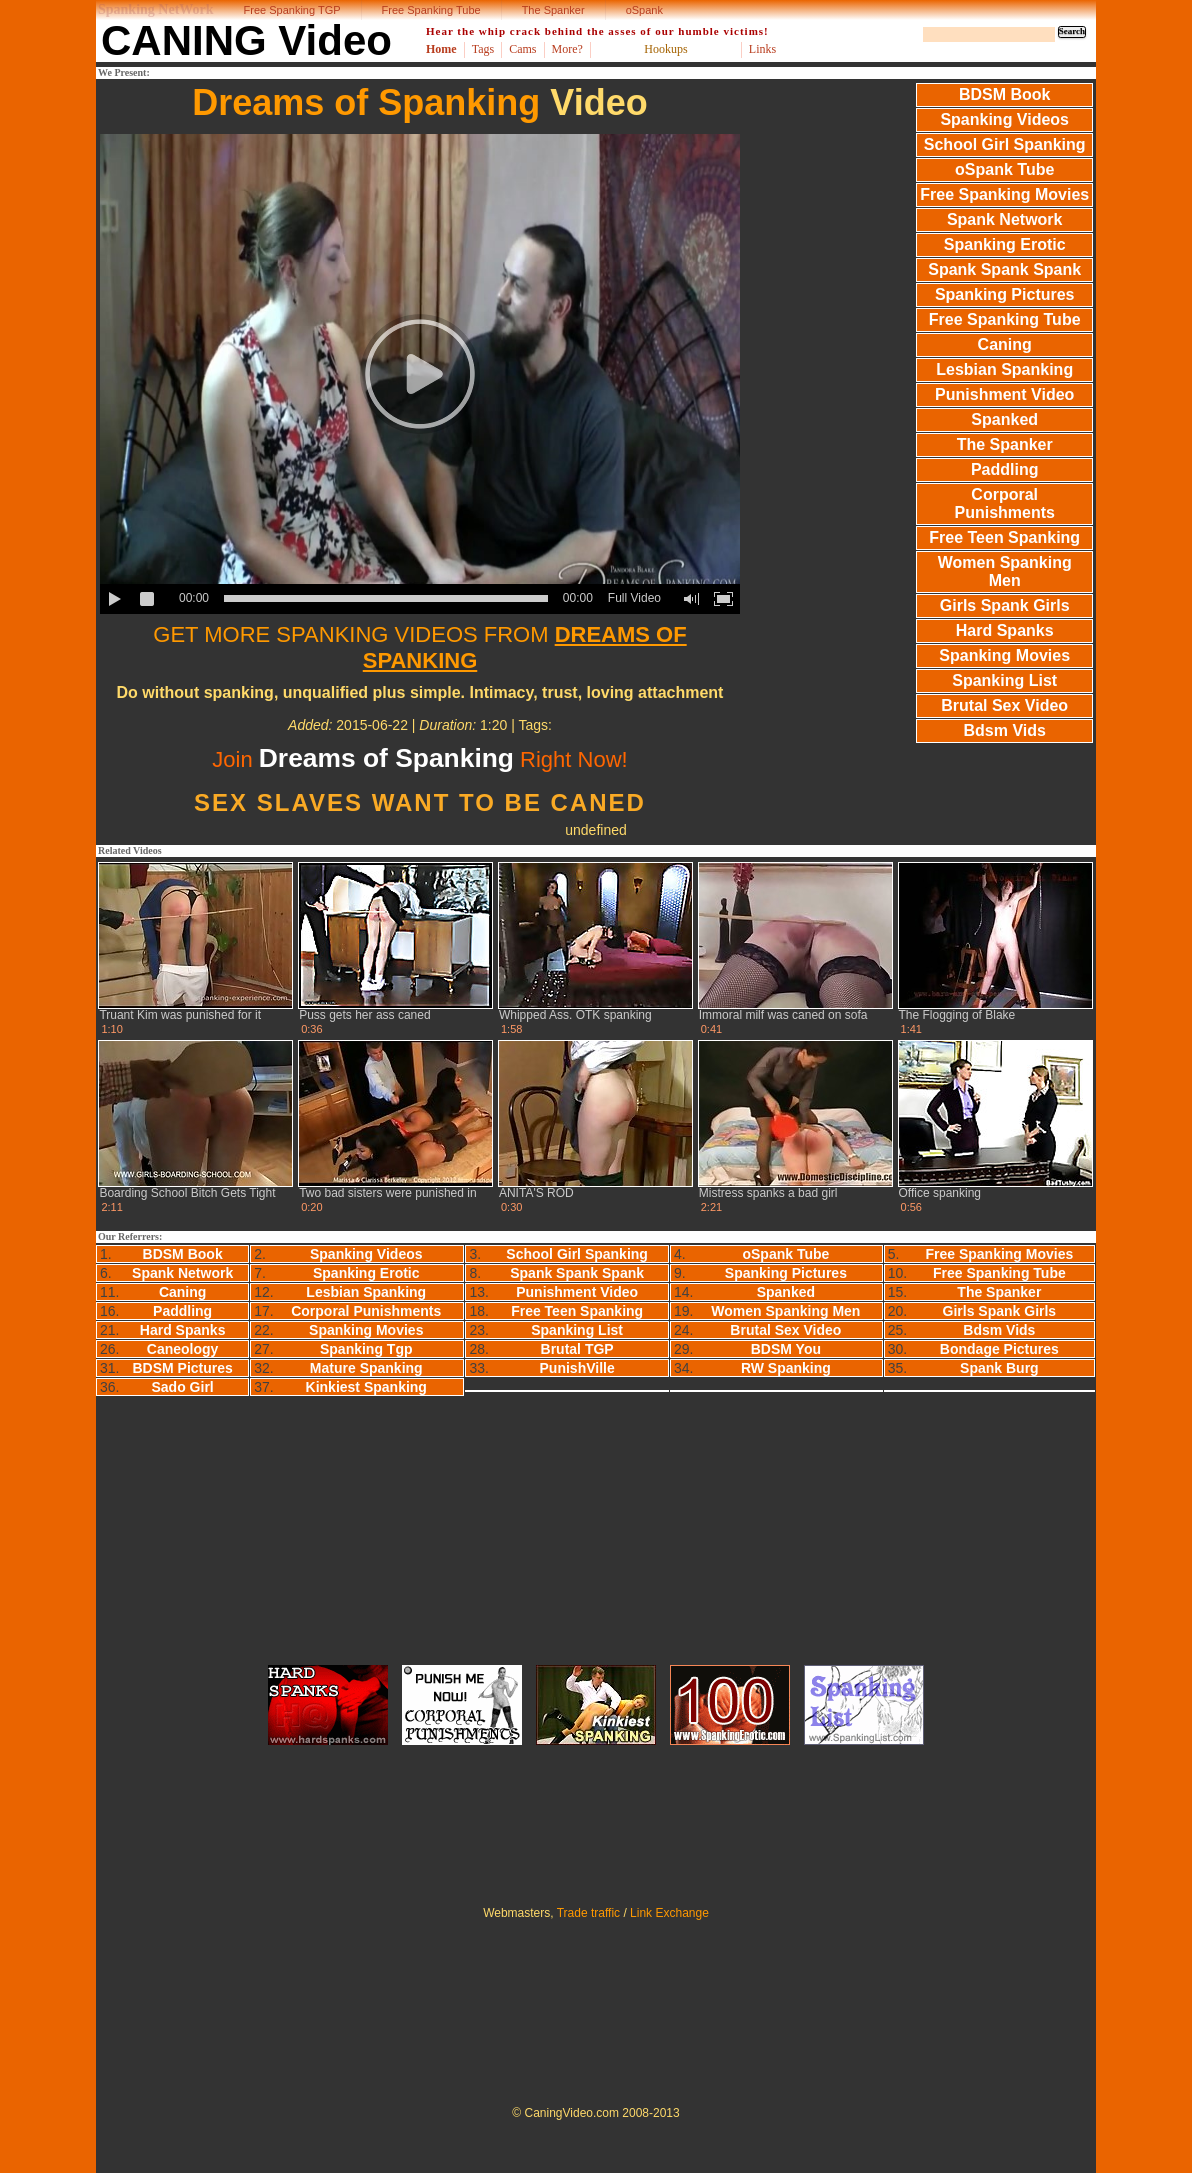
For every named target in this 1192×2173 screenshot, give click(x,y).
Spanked (1004, 419)
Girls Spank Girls (1005, 605)
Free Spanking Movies (1004, 194)
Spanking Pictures (1005, 294)
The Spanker (553, 10)
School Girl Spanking (1005, 144)
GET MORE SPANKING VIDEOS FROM (419, 647)
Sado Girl (183, 1387)
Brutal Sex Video (1004, 705)
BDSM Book (1005, 94)
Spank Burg (999, 1368)
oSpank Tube (1004, 169)
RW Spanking (786, 1368)
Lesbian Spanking (1004, 369)
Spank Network (1005, 219)
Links (762, 49)
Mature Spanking (366, 1368)
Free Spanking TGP (292, 10)
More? (567, 49)
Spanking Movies (1004, 655)
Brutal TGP (577, 1349)
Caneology (183, 1349)
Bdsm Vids (1005, 730)
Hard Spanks (1005, 630)
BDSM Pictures (182, 1368)
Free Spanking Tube (431, 10)
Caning (1005, 344)
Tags (483, 49)
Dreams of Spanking (366, 102)
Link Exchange (669, 1913)
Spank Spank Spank (1004, 269)
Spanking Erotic (1005, 244)
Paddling (1005, 469)
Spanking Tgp (366, 1349)
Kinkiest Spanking (366, 1387)
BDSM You (786, 1349)
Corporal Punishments (1004, 503)
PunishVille (577, 1368)
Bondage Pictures (999, 1349)
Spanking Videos (1004, 119)
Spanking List (1004, 680)
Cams (522, 49)
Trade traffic (588, 1913)
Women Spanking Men (1005, 571)
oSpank (644, 10)
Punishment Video (1004, 394)
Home (441, 49)
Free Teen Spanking (1004, 537)
